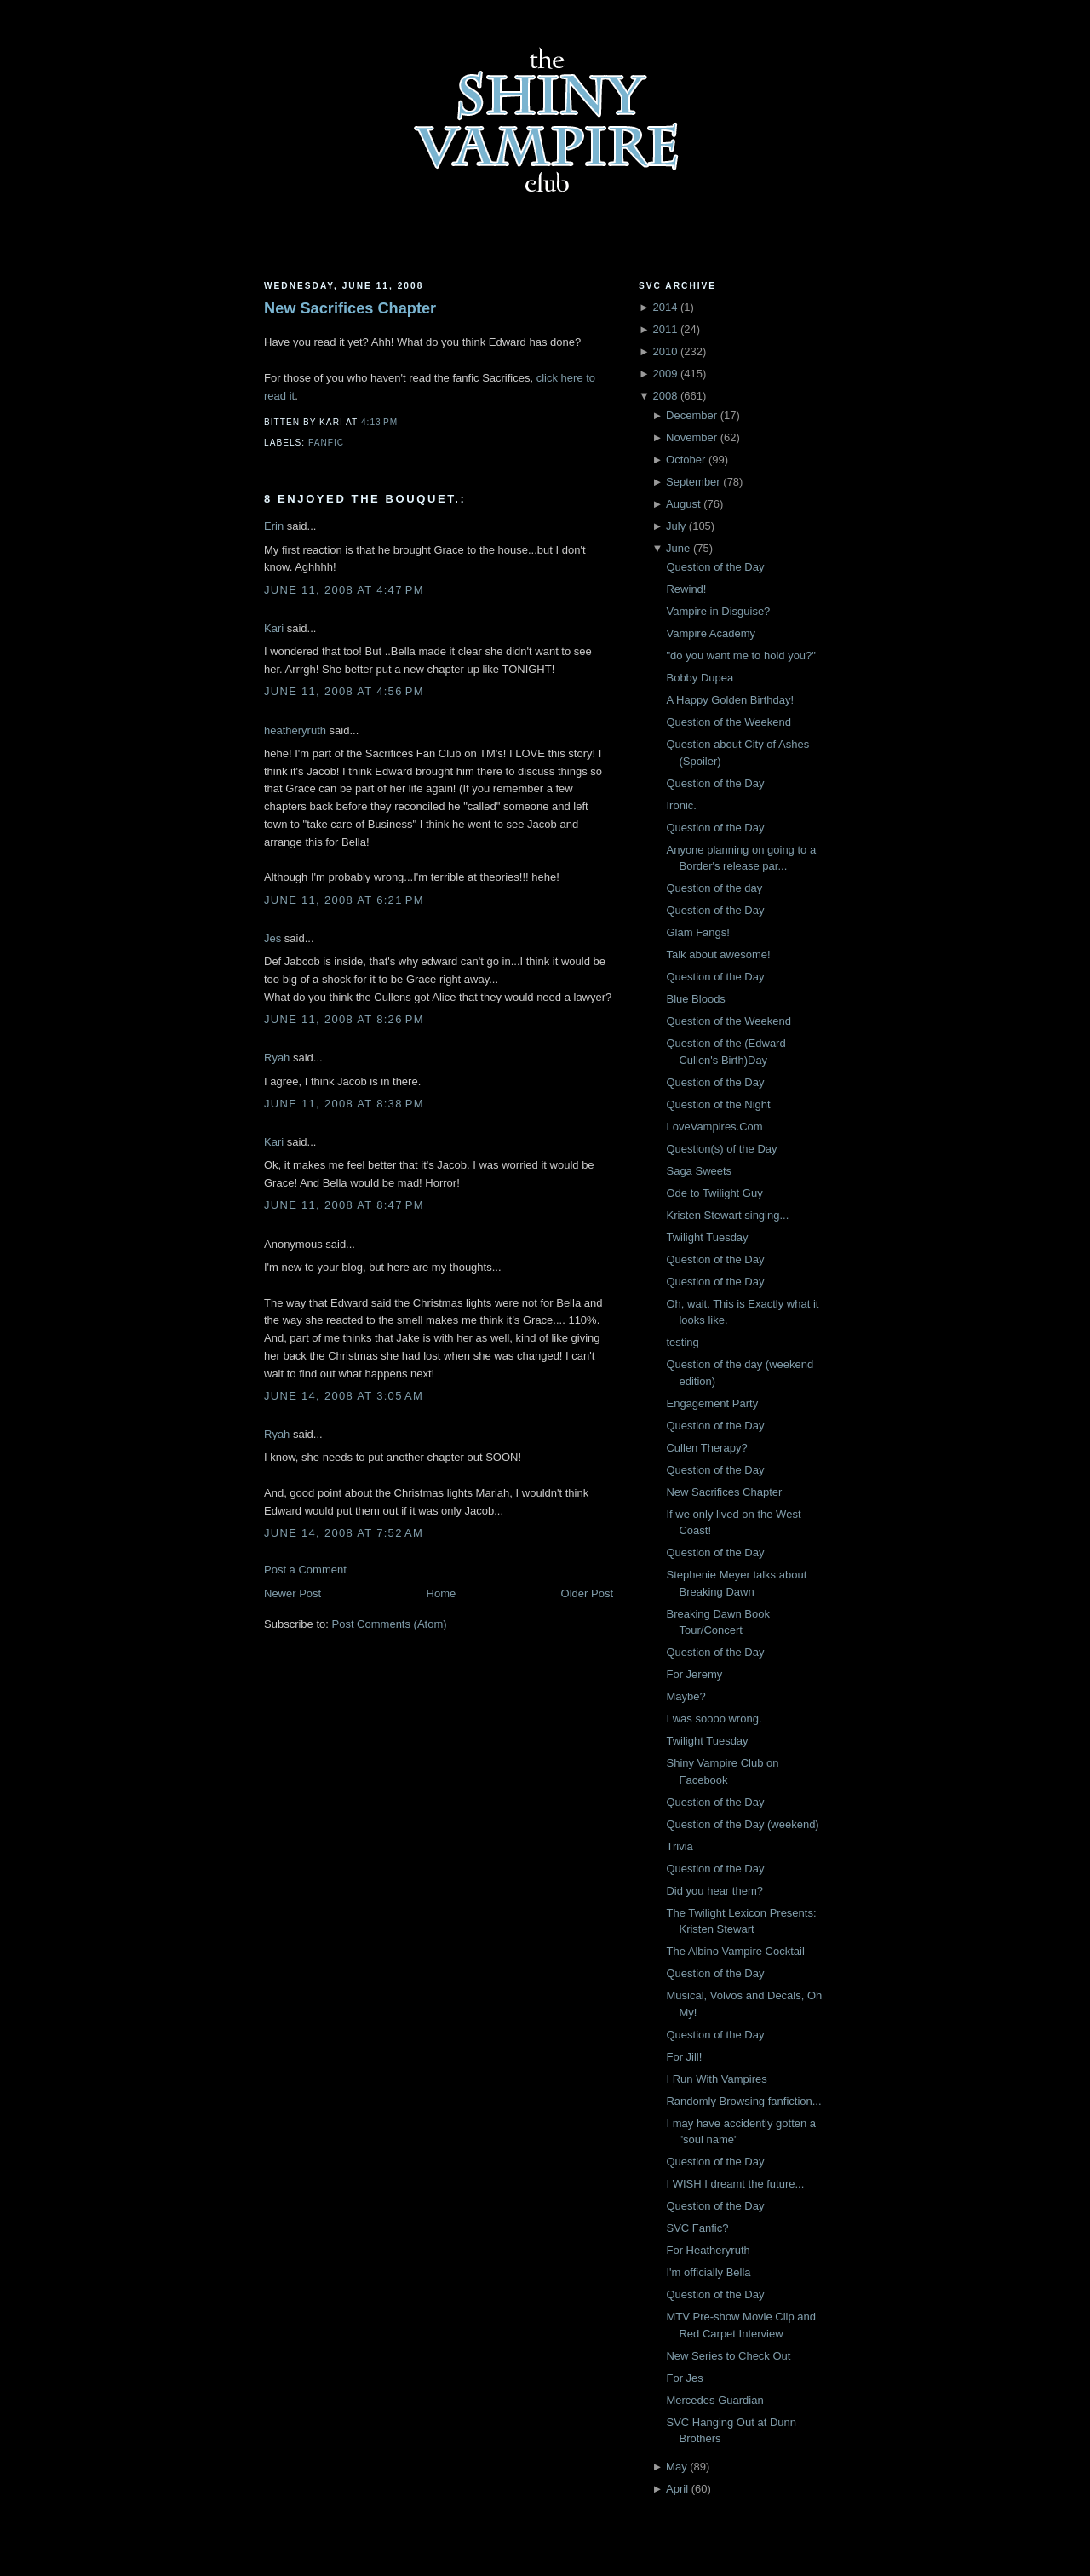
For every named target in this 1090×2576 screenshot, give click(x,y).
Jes (272, 938)
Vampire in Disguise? (718, 611)
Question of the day (714, 888)
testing (682, 1342)
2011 (664, 329)
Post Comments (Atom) (389, 1624)
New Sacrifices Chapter (350, 308)
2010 (664, 351)
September (693, 481)
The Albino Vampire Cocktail (735, 1951)
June (678, 548)
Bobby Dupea (699, 677)
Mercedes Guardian (714, 2400)
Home (441, 1593)
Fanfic (326, 442)
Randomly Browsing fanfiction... (743, 2101)
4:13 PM (379, 422)
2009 (664, 373)
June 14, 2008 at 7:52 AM (343, 1533)
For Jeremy (694, 1674)
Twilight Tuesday (707, 1237)
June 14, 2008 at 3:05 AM (343, 1395)
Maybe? (685, 1696)
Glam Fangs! (697, 932)
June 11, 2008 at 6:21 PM (344, 900)
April (677, 2488)
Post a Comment (305, 1569)
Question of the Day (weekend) (742, 1824)
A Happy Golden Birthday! (730, 699)
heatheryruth (295, 730)
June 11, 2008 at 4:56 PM (344, 691)
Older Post (587, 1593)
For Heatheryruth (707, 2250)
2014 (664, 307)
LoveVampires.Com (714, 1126)
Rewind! (686, 589)
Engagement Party (712, 1403)
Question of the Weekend (728, 722)
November (691, 437)
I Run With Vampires (716, 2079)
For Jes (684, 2378)
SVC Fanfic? (697, 2228)
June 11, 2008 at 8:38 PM (344, 1103)
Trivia (679, 1846)
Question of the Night (718, 1104)
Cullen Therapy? (706, 1447)
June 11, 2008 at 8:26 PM (344, 1019)
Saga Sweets (698, 1170)
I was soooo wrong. (713, 1718)
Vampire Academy (710, 633)
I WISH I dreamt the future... (735, 2183)
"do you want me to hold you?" (740, 655)
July (676, 526)
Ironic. (681, 805)
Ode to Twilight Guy (714, 1193)
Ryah (277, 1057)
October (685, 459)
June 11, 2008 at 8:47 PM (344, 1205)
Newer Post (292, 1593)
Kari (274, 628)
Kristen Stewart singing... (727, 1215)
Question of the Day (715, 567)
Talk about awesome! (718, 954)
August (683, 503)
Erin (274, 526)
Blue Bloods (695, 998)
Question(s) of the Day (721, 1148)
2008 (664, 395)
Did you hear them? (714, 1890)
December (691, 415)
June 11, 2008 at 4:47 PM (344, 590)
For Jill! (684, 2056)
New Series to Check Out (728, 2355)
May (676, 2466)
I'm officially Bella (708, 2272)
